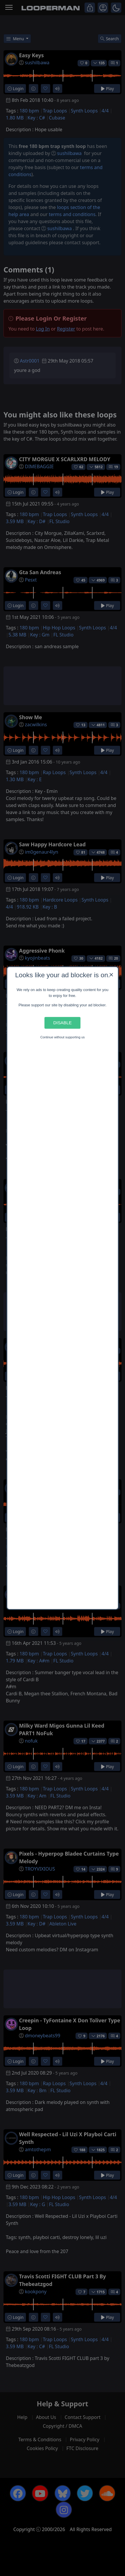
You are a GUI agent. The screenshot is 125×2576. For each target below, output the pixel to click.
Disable (62, 1022)
